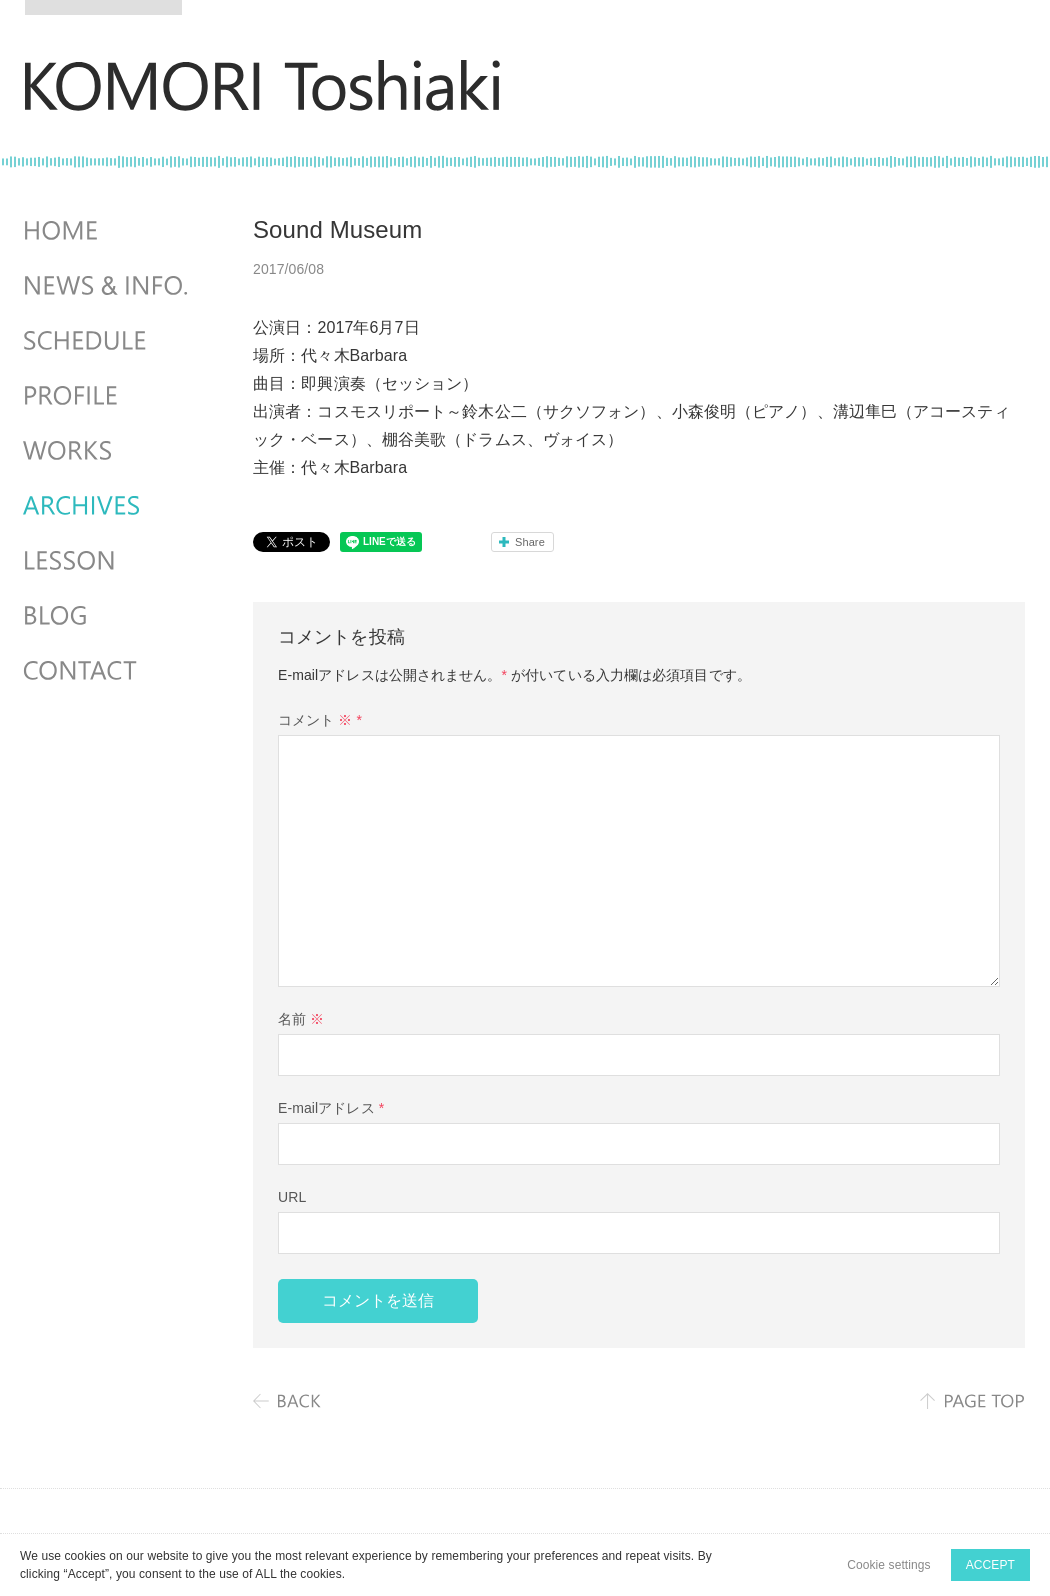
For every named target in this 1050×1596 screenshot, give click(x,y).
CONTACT (108, 671)
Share (530, 542)
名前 (301, 1019)
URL (292, 1197)
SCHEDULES (108, 341)
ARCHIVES (108, 506)
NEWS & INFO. (108, 286)
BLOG (108, 616)
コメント (320, 720)
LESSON (108, 561)
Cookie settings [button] (889, 1565)
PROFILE (108, 396)
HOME (108, 231)
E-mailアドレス (331, 1108)
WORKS (108, 451)
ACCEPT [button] (990, 1565)
